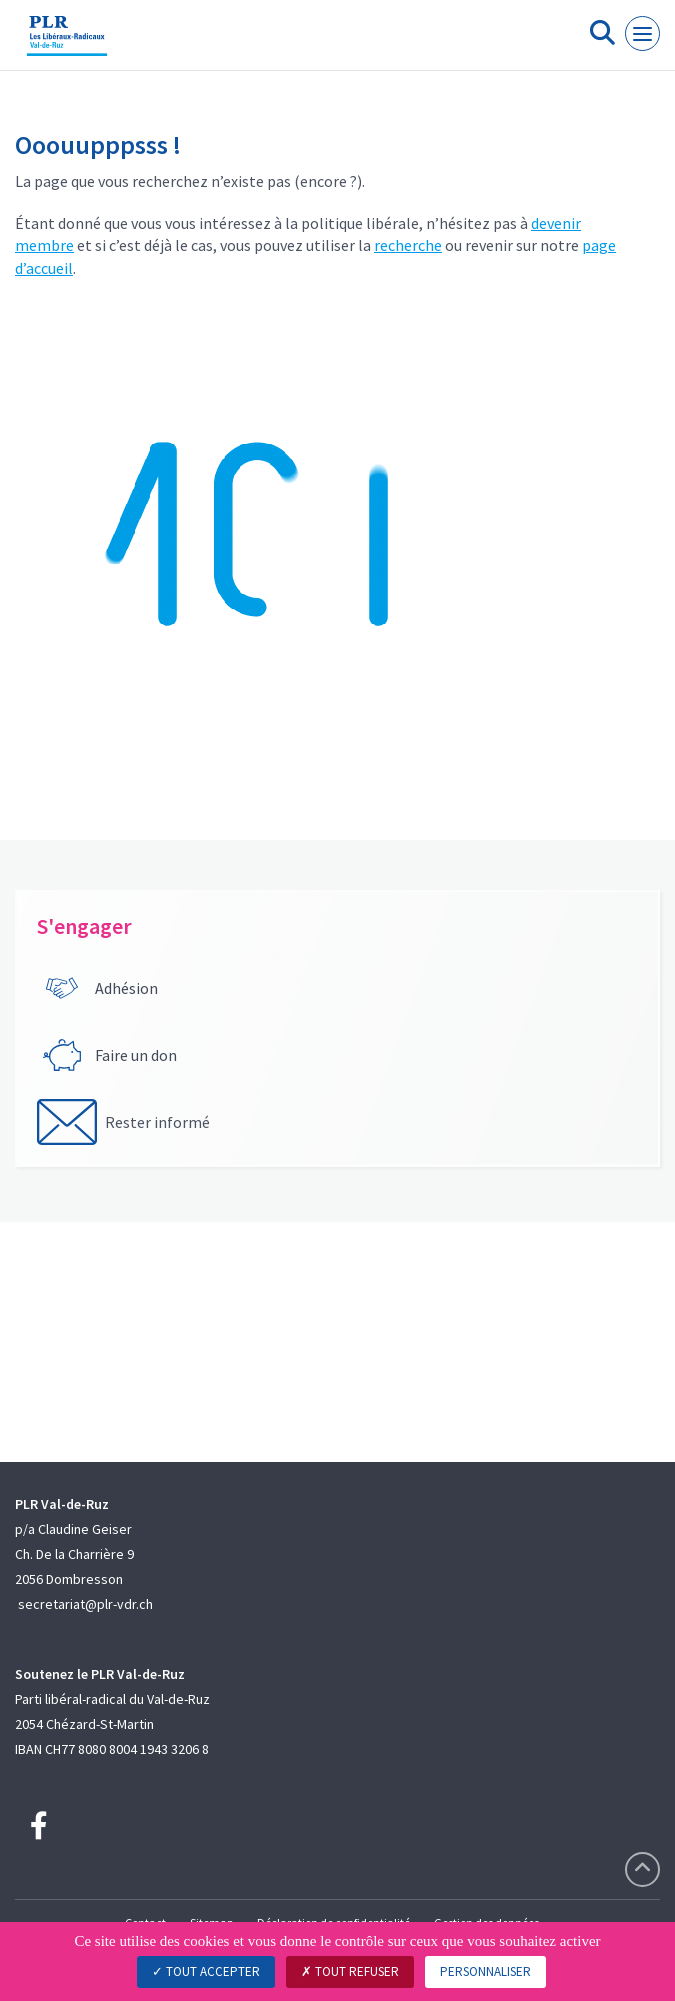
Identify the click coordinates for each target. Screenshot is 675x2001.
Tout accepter (206, 1971)
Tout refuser (350, 1971)
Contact (145, 1922)
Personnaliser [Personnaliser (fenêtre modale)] (485, 1971)
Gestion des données (486, 1922)
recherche (408, 245)
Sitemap (211, 1922)
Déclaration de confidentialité (333, 1922)
